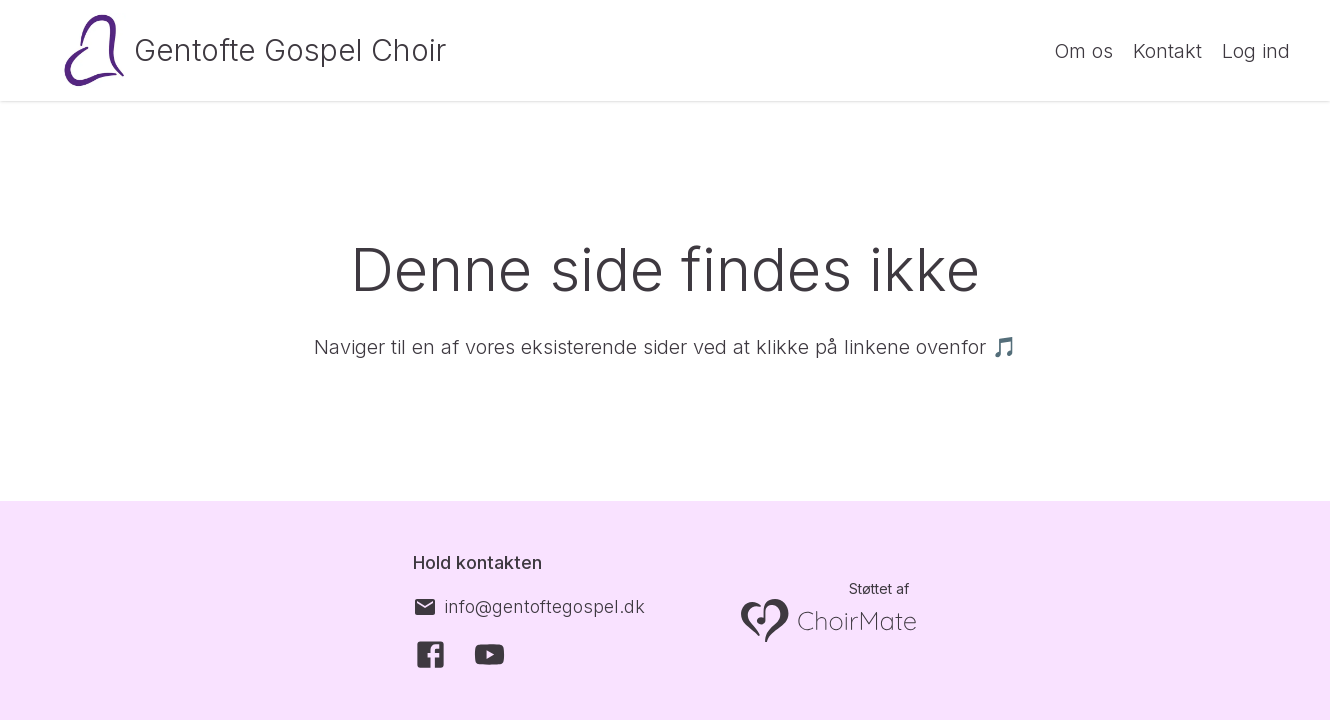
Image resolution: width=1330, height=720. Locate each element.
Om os (1083, 51)
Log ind (1256, 51)
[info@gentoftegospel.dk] (529, 607)
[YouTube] (489, 654)
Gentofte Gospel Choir (290, 50)
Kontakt (1167, 51)
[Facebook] (430, 654)
